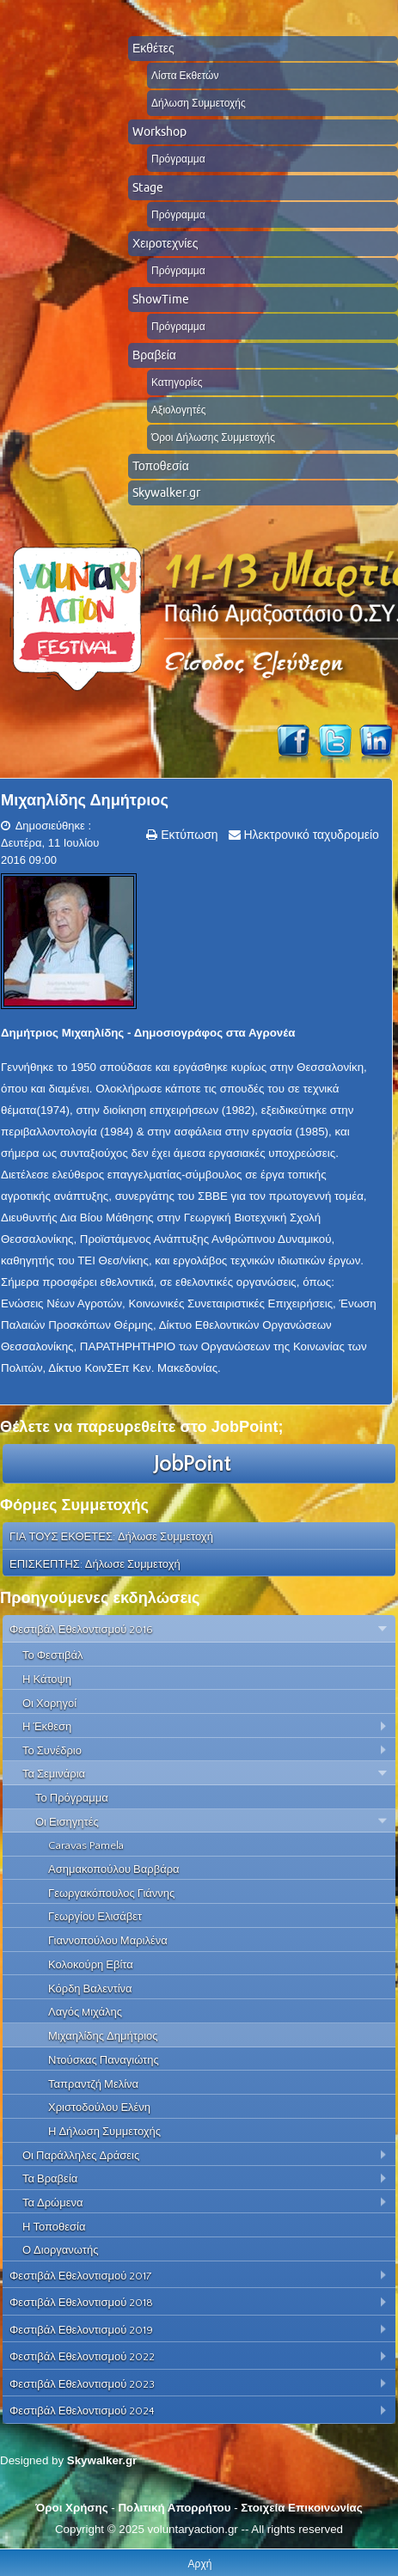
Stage (147, 187)
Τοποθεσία (160, 466)
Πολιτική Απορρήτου (174, 2507)
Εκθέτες (153, 48)
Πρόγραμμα (178, 158)
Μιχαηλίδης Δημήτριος (84, 800)
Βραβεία (154, 355)
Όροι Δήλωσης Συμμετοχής (213, 437)
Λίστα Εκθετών (184, 75)
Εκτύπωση (187, 834)
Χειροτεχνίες (165, 243)
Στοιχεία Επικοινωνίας (301, 2507)
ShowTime (160, 299)
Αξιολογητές (178, 409)
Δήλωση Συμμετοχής (198, 102)
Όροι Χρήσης (71, 2507)
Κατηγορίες (177, 382)
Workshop (159, 131)
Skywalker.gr (166, 492)
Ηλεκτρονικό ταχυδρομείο (310, 834)
